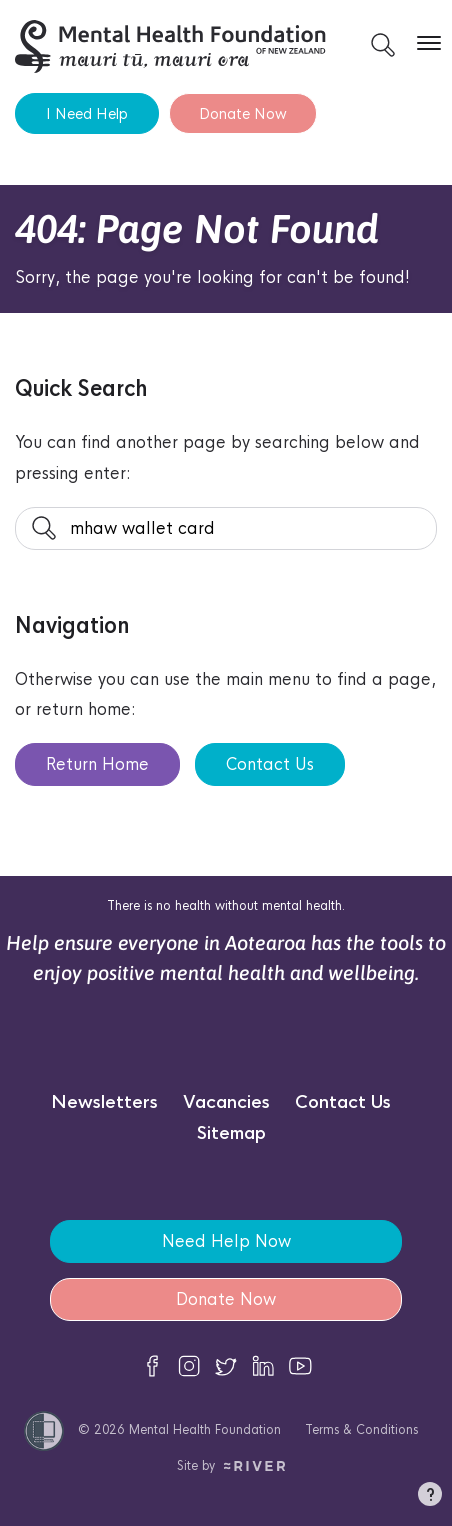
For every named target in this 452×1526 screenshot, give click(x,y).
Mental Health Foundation (205, 1429)
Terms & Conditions (361, 1429)
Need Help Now (226, 1241)
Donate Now (243, 113)
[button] (430, 1498)
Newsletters (104, 1102)
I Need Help (87, 113)
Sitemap (231, 1133)
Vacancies (226, 1102)
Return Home (97, 764)
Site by (231, 1465)
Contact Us (270, 764)
